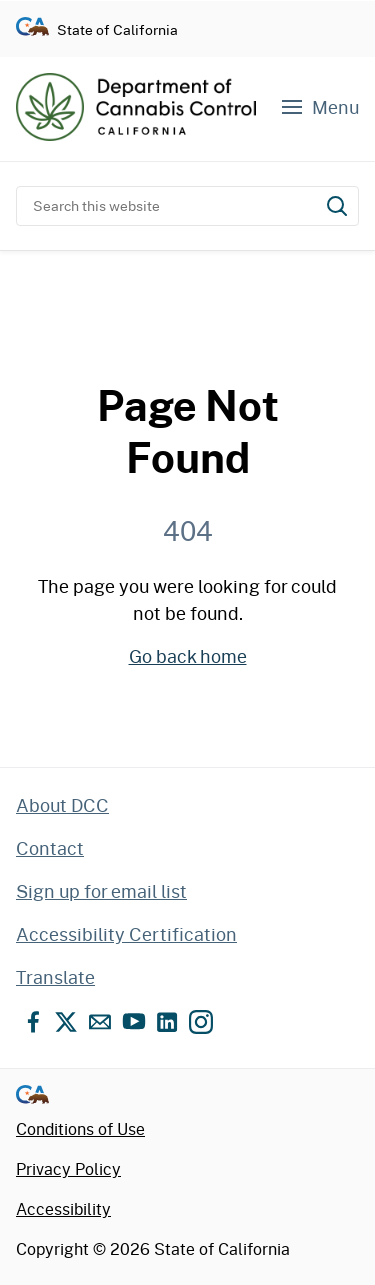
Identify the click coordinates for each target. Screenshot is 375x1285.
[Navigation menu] (319, 107)
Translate (55, 977)
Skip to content (187, 0)
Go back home (188, 656)
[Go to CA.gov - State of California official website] (32, 29)
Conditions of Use (80, 1128)
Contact (50, 848)
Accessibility (63, 1208)
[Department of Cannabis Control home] (136, 107)
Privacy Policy (68, 1168)
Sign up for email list (101, 891)
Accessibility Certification (126, 934)
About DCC (62, 805)
